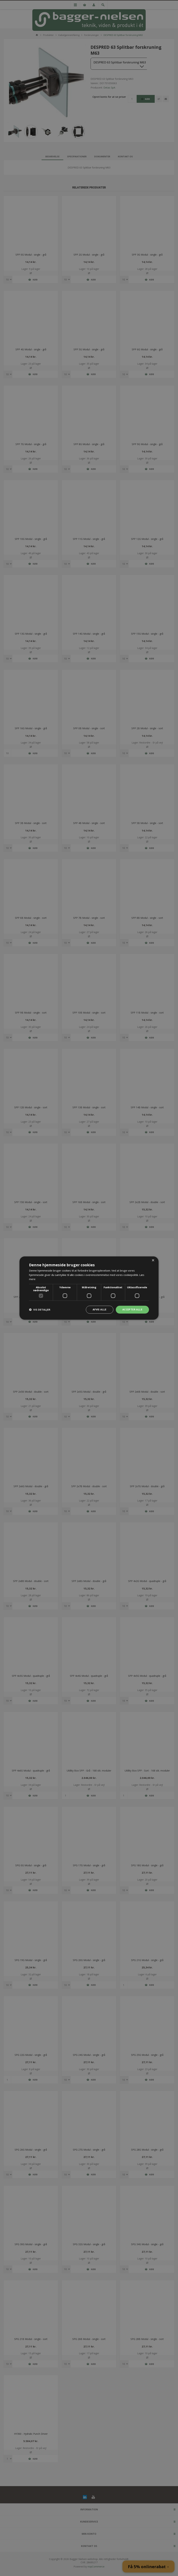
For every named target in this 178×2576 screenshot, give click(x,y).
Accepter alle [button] (132, 1309)
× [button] (153, 1260)
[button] (39, 1309)
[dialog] (89, 1288)
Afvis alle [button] (100, 1309)
